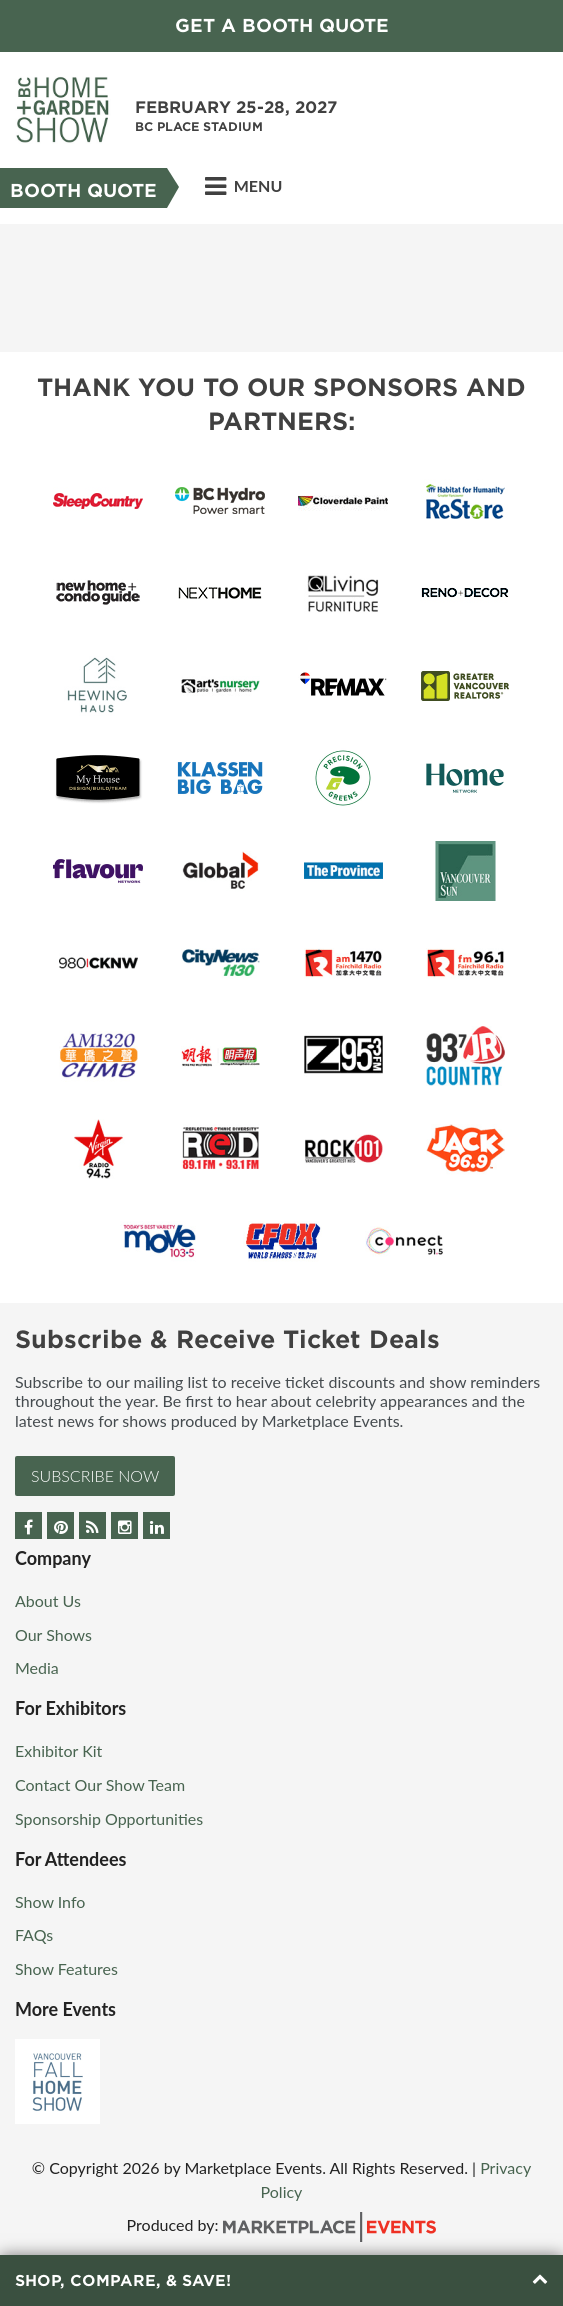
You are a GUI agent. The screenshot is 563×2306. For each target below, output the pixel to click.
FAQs (34, 1934)
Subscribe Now (95, 1475)
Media (37, 1667)
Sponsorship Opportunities (109, 1818)
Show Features (66, 1968)
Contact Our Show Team (100, 1784)
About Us (48, 1600)
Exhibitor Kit (58, 1750)
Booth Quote (83, 190)
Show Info (50, 1901)
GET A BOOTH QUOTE (282, 25)
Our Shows (53, 1634)
